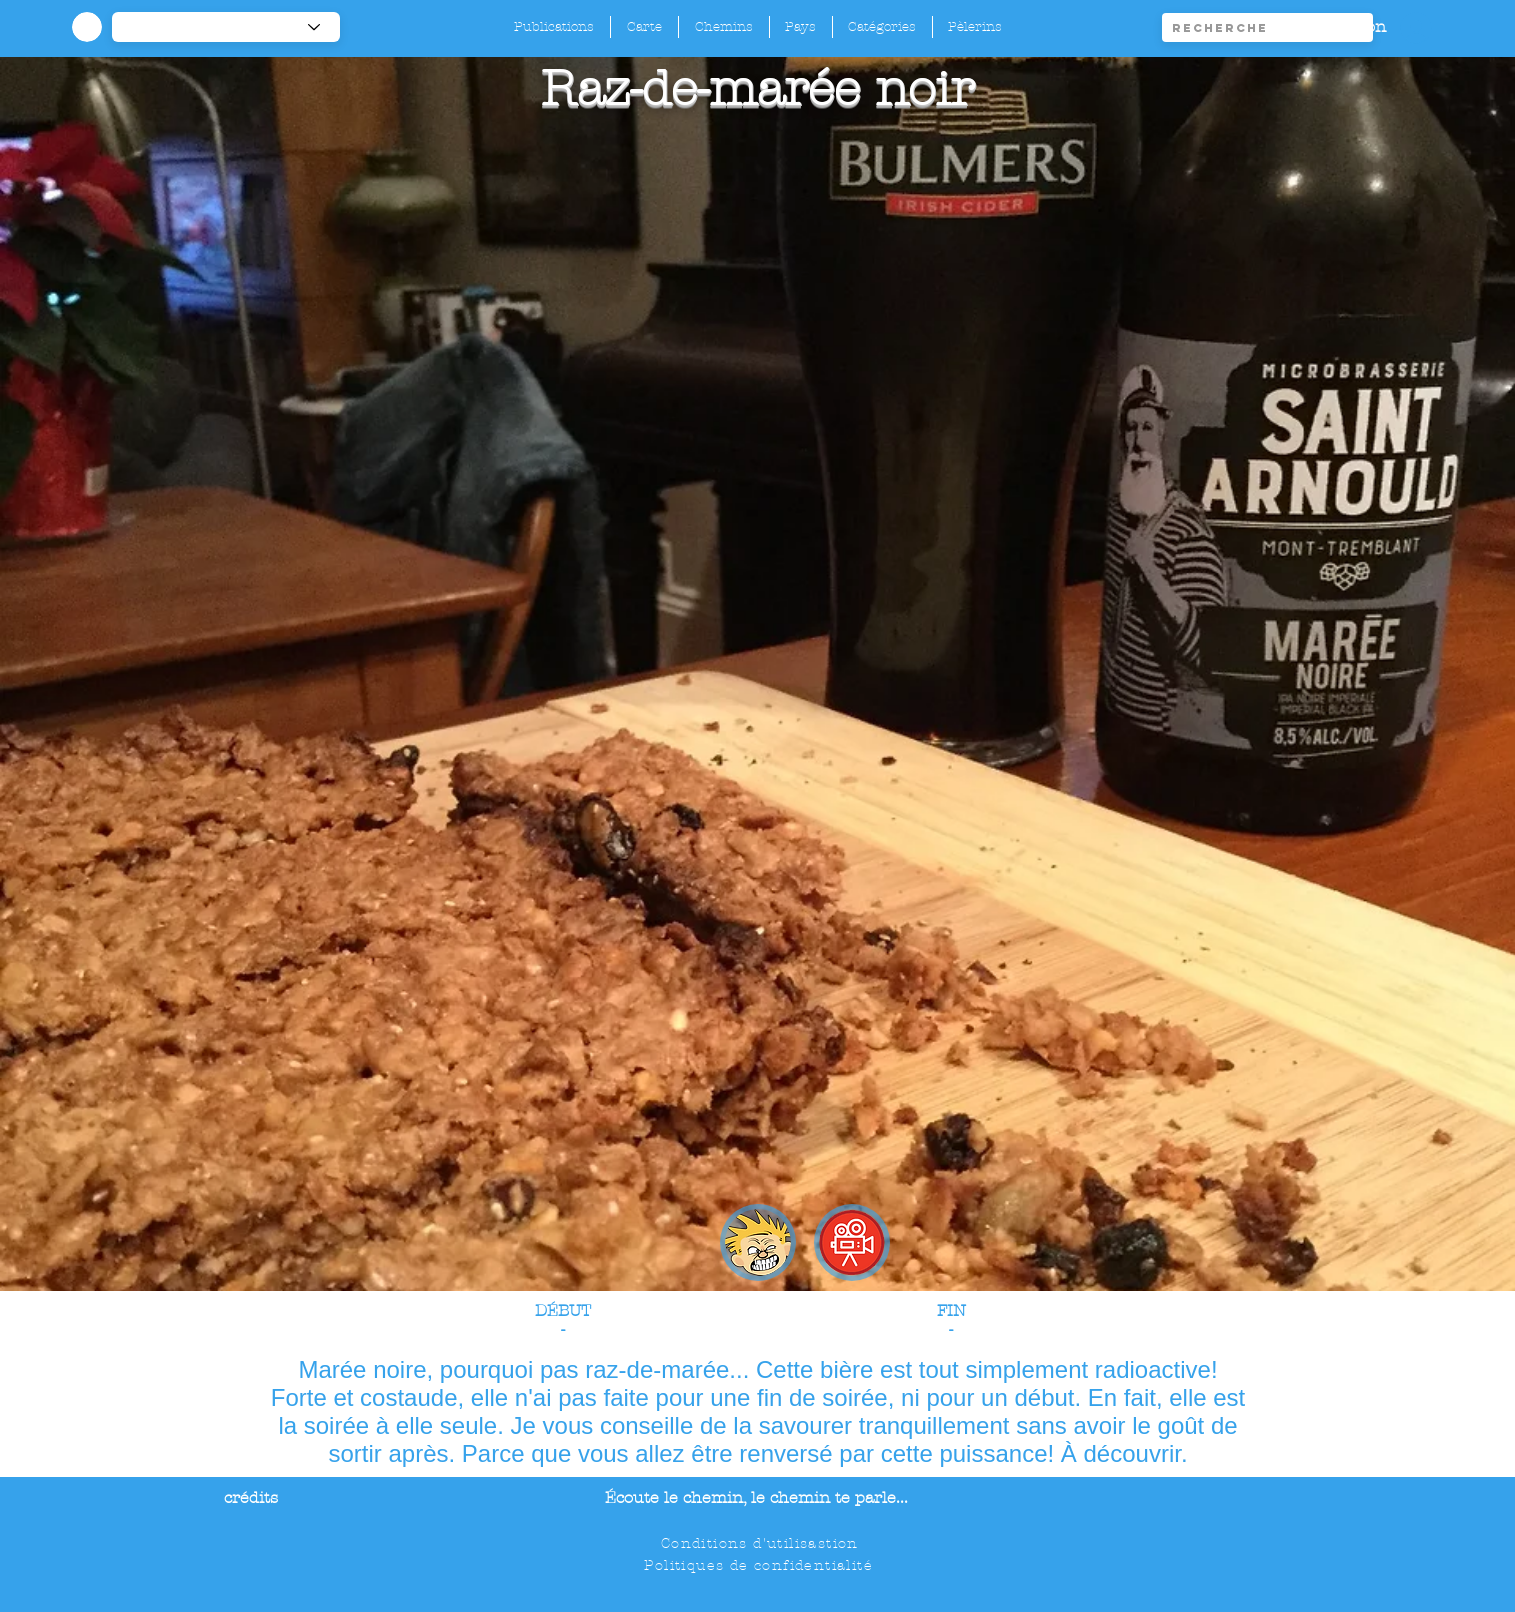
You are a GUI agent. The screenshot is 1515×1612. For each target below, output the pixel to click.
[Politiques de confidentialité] (760, 1565)
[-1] (226, 27)
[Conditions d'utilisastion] (761, 1543)
